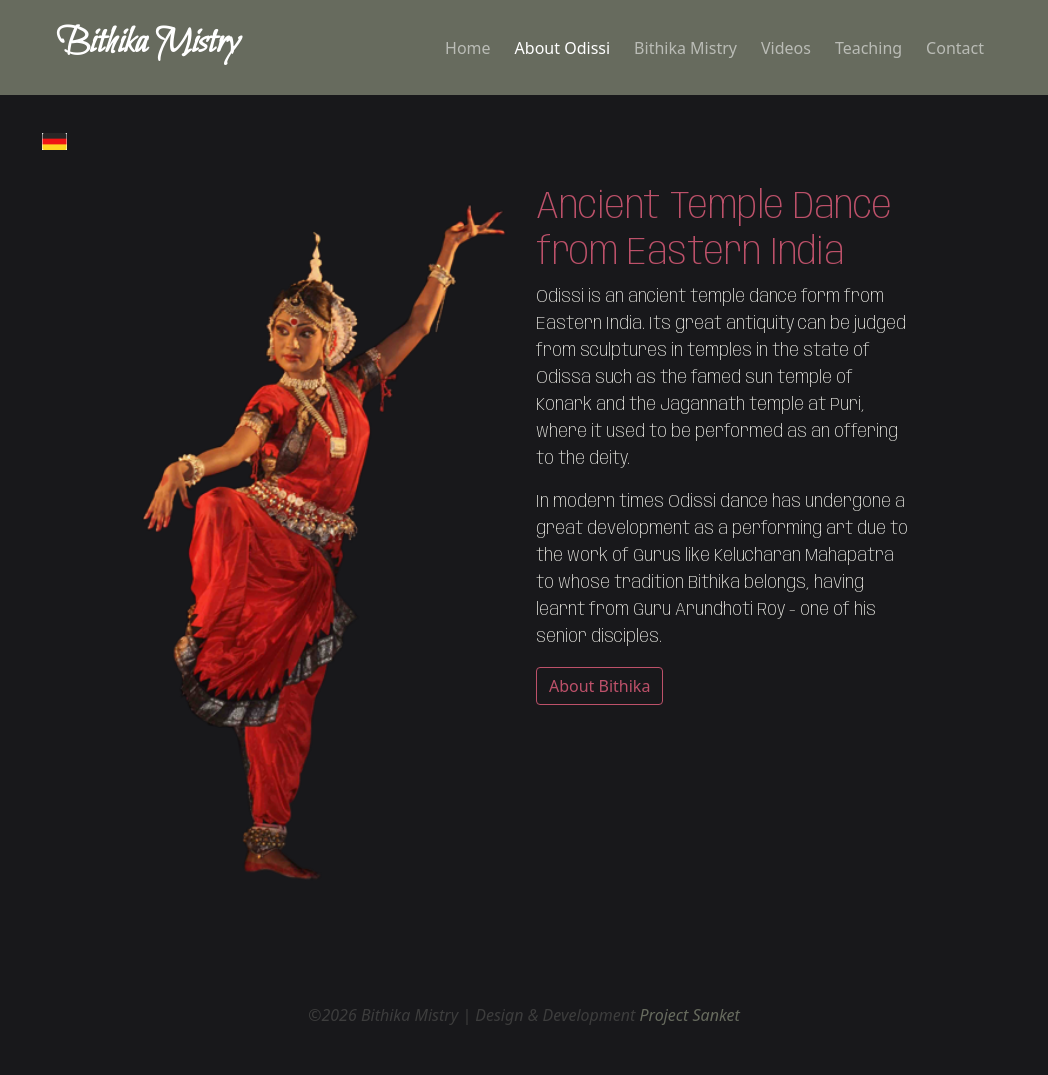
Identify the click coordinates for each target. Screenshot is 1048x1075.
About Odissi (563, 48)
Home (468, 48)
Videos (786, 48)
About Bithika (599, 686)
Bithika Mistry (685, 48)
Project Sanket (690, 1015)
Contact (955, 48)
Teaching (868, 48)
